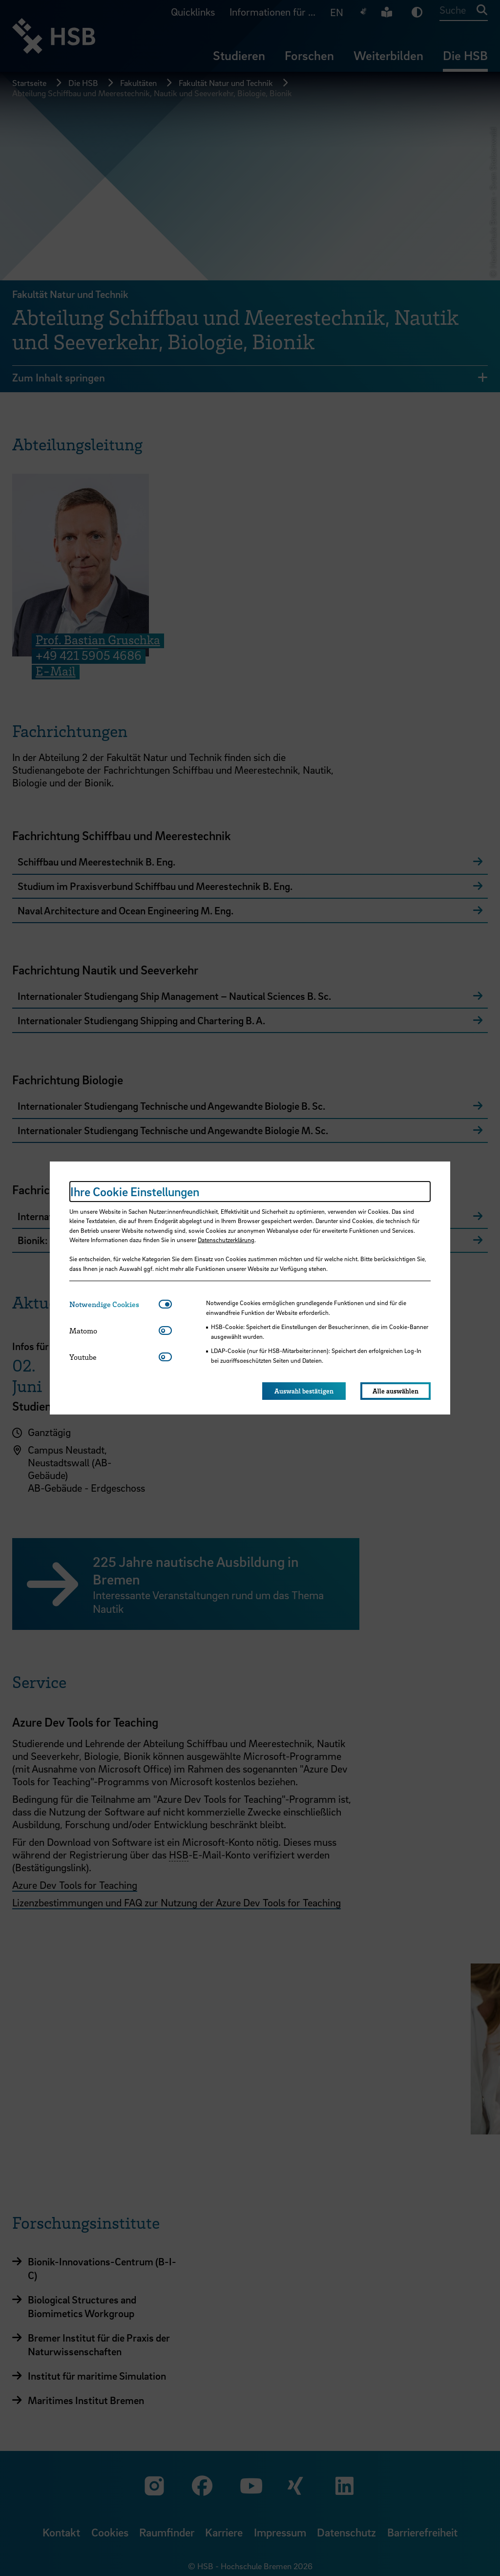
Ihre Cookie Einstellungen (134, 1191)
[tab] (114, 1304)
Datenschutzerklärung (226, 1240)
